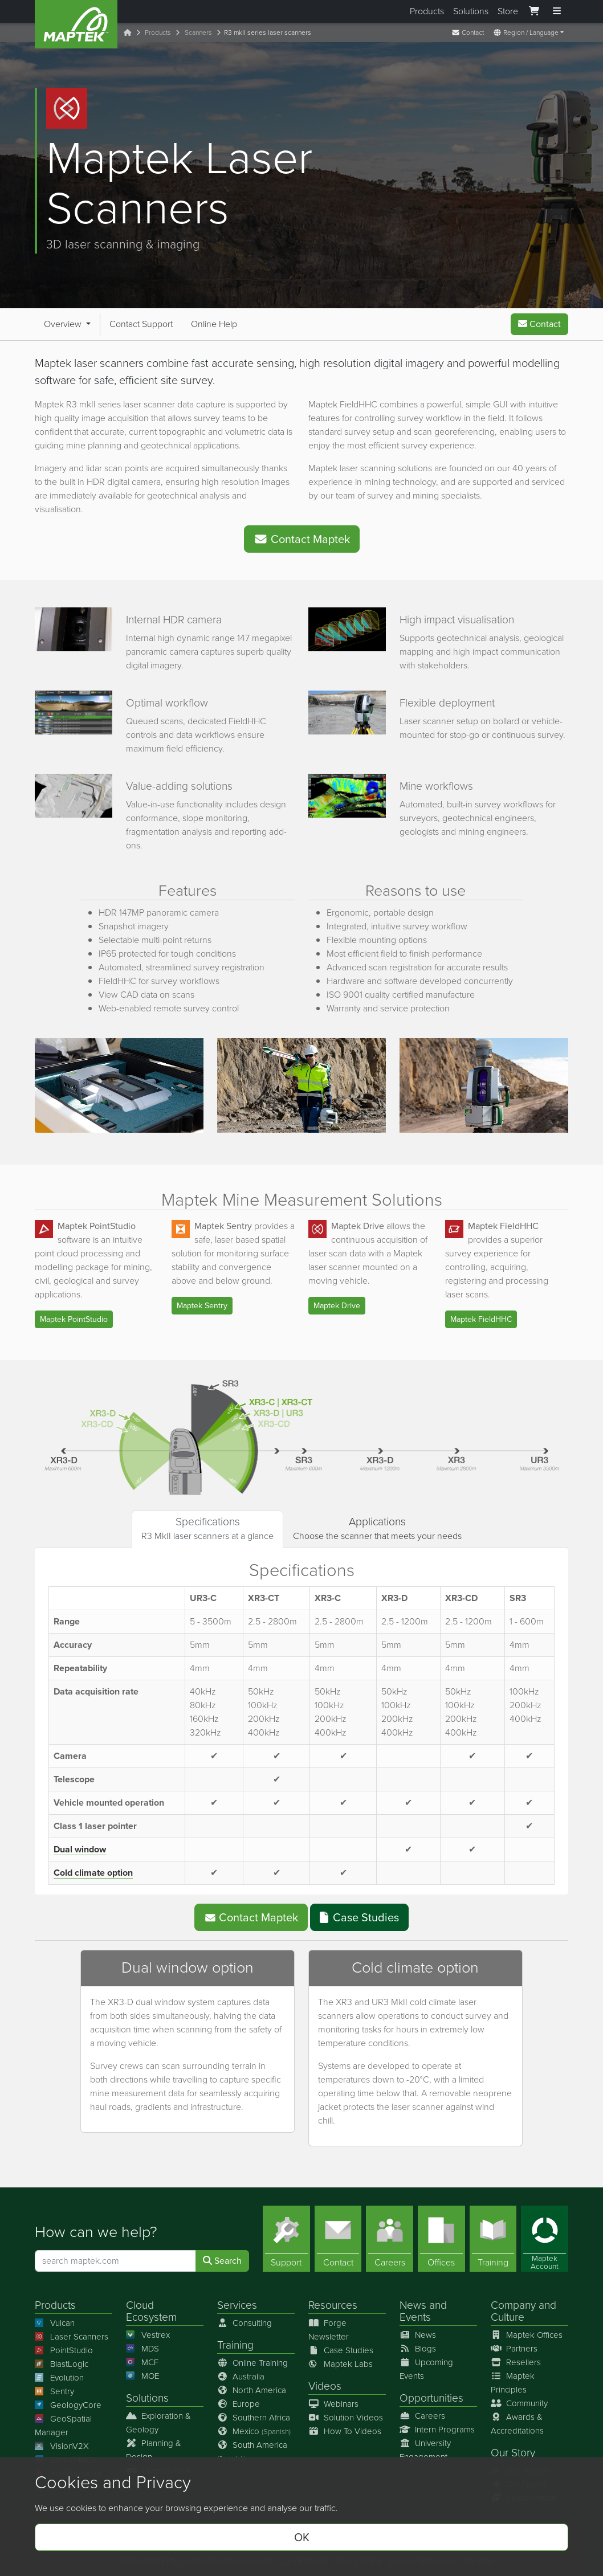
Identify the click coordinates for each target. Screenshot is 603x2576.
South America (252, 2451)
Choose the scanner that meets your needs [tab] (377, 1527)
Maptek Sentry (202, 1306)
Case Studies (359, 1917)
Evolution (59, 2377)
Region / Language (526, 32)
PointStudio (64, 2350)
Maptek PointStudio (74, 1319)
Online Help (214, 323)
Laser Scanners (71, 2336)
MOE (142, 2376)
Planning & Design (153, 2450)
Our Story (513, 2452)
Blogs (418, 2348)
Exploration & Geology (158, 2423)
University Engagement (425, 2450)
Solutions (470, 11)
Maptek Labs (340, 2364)
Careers (422, 2416)
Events (415, 2317)
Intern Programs (437, 2429)
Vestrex (148, 2335)
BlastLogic (61, 2364)
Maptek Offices (527, 2335)
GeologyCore (68, 2405)
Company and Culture (523, 2311)
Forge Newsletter (328, 2330)
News (413, 2305)
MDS (142, 2348)
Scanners (198, 32)
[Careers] (389, 2239)
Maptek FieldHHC (481, 1319)
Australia (240, 2376)
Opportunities (431, 2398)
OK (301, 2537)
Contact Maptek (302, 539)
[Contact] (338, 2239)
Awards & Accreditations (517, 2424)
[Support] (286, 2239)
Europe (238, 2404)
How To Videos (344, 2431)
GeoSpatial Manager (63, 2425)
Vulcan (55, 2323)
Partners (514, 2348)
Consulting (244, 2323)
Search (222, 2260)
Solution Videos (345, 2417)
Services (237, 2305)
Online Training (252, 2363)
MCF (142, 2362)
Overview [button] (64, 323)
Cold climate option (93, 1872)
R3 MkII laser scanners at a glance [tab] (207, 1527)
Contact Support (141, 323)
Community (519, 2403)
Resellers (516, 2362)
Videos (324, 2386)
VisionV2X (62, 2446)
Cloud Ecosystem (151, 2311)
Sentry (54, 2391)
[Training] (493, 2239)
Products (427, 11)
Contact (467, 32)
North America (251, 2390)
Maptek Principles (513, 2383)
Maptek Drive (336, 1306)
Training (235, 2345)
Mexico (254, 2431)
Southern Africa (253, 2417)
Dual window (80, 1849)
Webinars (333, 2404)
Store (508, 11)
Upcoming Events (426, 2369)
